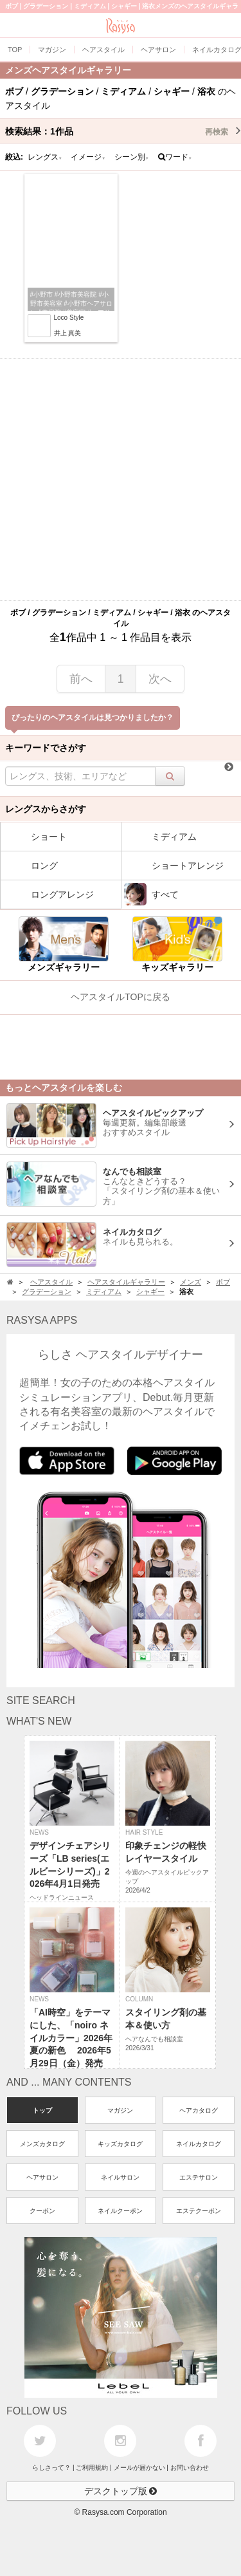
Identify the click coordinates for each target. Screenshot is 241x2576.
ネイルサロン (120, 2177)
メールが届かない (139, 2467)
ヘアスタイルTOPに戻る (120, 997)
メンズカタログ (42, 2143)
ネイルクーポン (120, 2210)
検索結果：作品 (123, 131)
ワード (175, 157)
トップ (42, 2110)
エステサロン (198, 2177)
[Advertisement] (120, 479)
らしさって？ (51, 2467)
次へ (160, 678)
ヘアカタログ (198, 2110)
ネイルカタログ (198, 2143)
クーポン (42, 2210)
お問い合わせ (189, 2467)
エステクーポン (198, 2210)
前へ (81, 678)
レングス (45, 157)
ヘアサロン (42, 2177)
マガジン (120, 2110)
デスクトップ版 (120, 2491)
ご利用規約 (92, 2467)
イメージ (88, 157)
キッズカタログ (120, 2143)
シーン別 (131, 157)
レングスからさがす (45, 809)
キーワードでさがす (45, 748)
